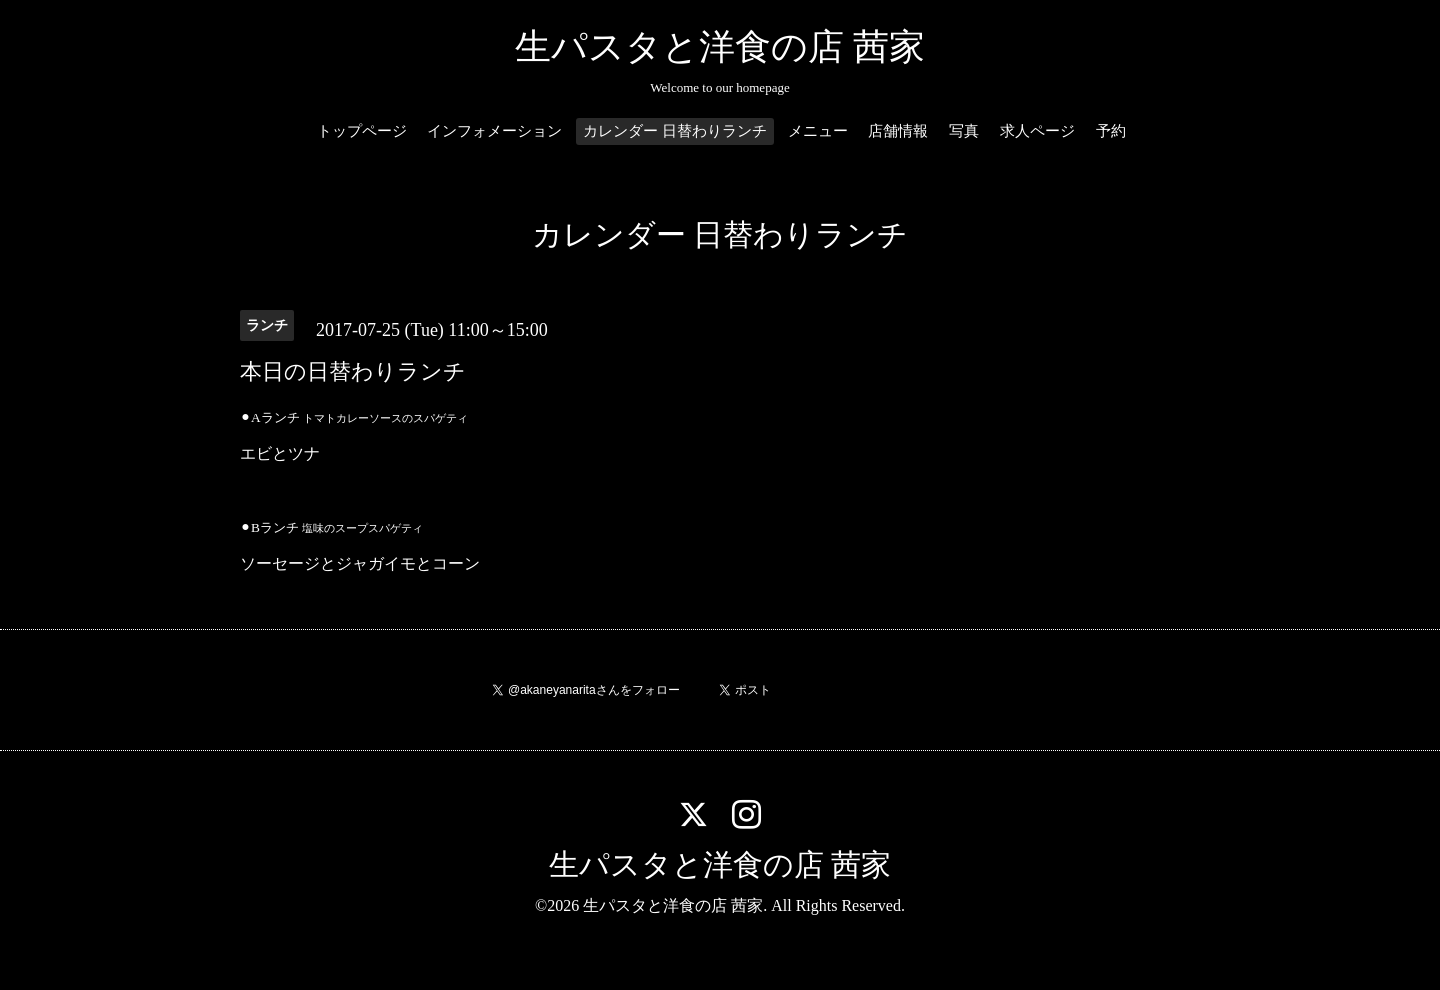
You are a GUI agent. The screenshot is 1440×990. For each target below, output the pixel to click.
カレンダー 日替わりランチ (675, 131)
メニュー (818, 131)
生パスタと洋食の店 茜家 (720, 47)
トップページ (362, 131)
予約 (1111, 131)
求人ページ (1037, 131)
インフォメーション (494, 131)
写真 (964, 131)
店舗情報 (898, 131)
